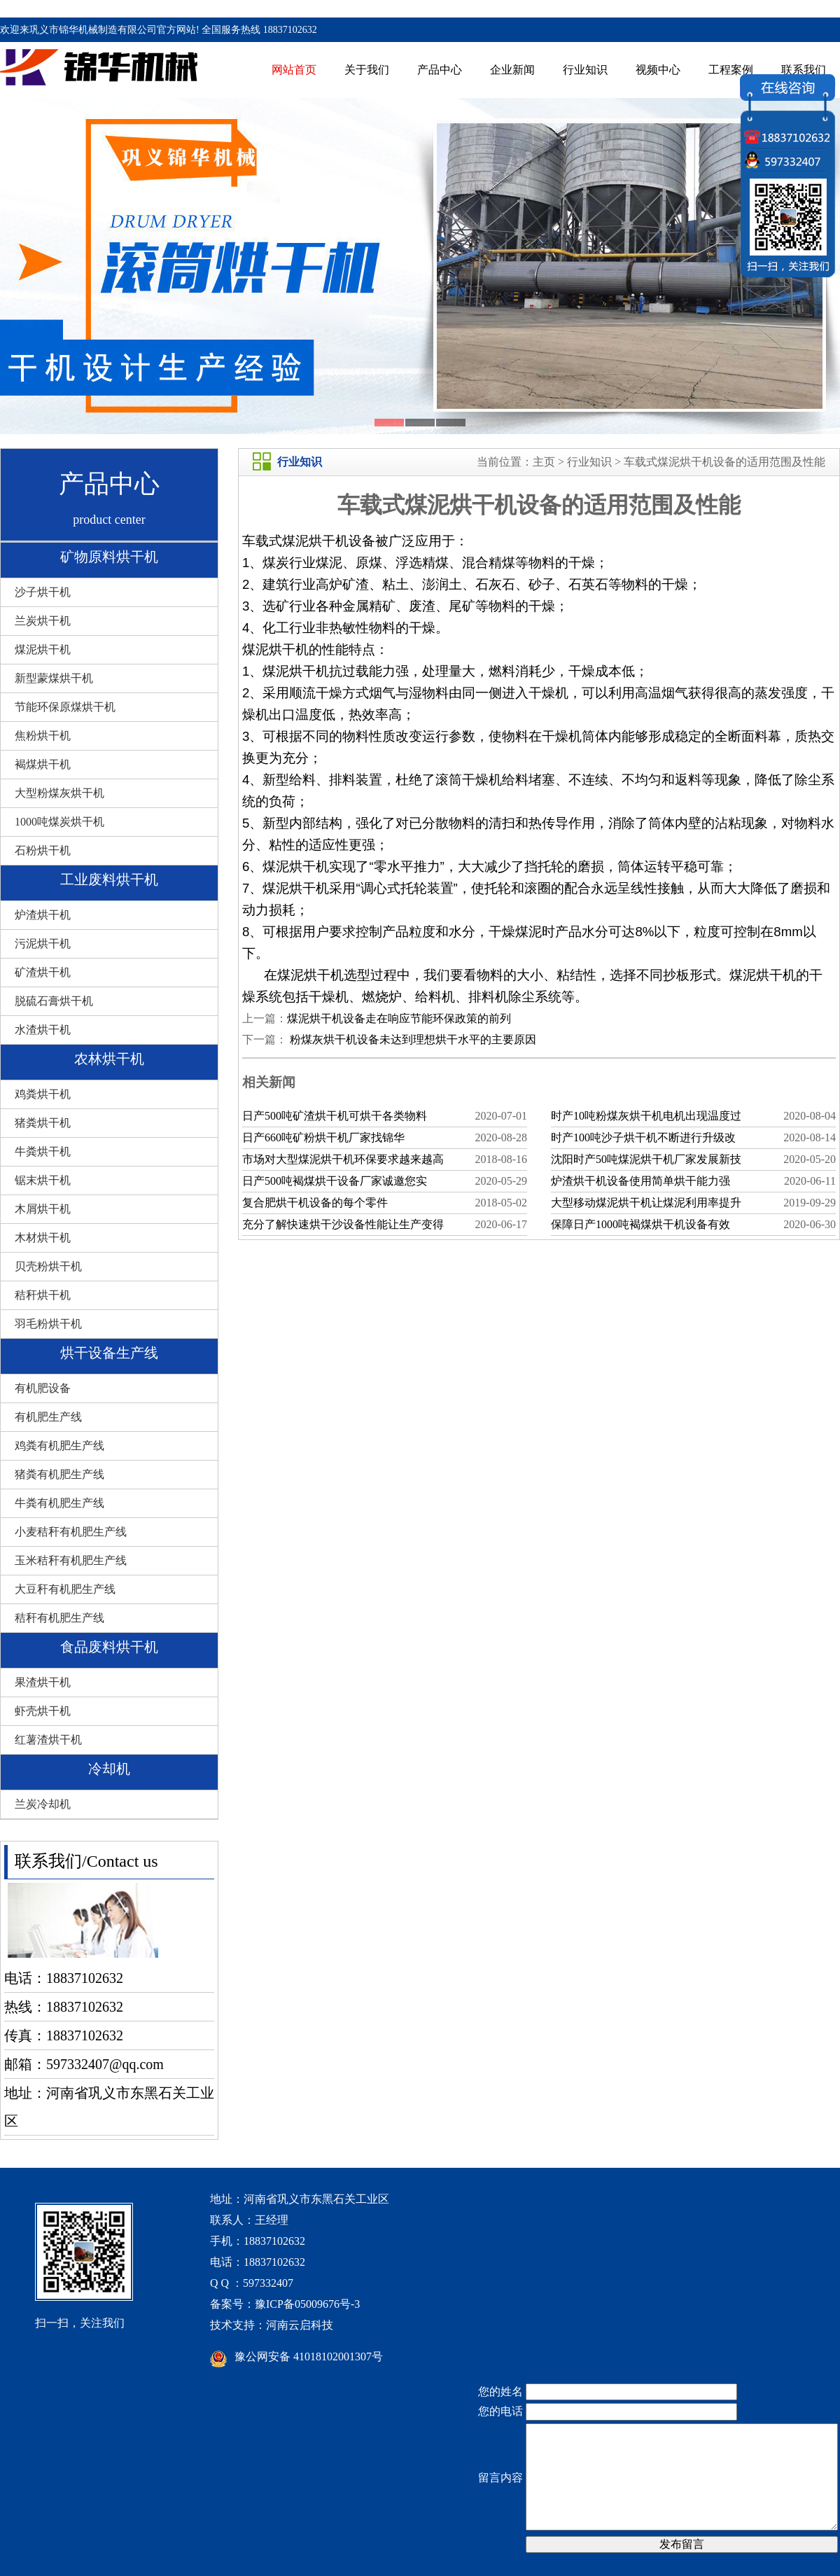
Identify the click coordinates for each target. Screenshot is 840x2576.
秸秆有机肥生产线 (59, 1618)
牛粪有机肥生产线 (59, 1503)
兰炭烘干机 (43, 621)
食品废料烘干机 (109, 1647)
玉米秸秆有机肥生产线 (71, 1560)
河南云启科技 (299, 2325)
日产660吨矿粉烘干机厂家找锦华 (323, 1137)
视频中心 (658, 70)
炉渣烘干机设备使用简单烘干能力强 (640, 1181)
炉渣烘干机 (43, 915)
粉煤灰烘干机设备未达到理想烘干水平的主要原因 (411, 1039)
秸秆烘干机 (43, 1295)
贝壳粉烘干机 (48, 1266)
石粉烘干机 (43, 850)
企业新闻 (512, 70)
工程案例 (730, 70)
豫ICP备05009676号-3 (307, 2304)
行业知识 (585, 70)
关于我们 (366, 70)
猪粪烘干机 (43, 1123)
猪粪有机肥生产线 (59, 1474)
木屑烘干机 (43, 1209)
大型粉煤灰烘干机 (59, 793)
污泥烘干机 (43, 943)
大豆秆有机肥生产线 (65, 1589)
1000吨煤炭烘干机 (59, 822)
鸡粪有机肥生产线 (59, 1445)
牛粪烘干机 (43, 1151)
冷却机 (109, 1768)
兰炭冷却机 (43, 1804)
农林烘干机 (109, 1058)
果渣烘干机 (43, 1682)
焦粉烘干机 (43, 736)
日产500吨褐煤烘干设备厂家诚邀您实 (334, 1181)
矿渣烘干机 (43, 972)
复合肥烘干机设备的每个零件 (315, 1203)
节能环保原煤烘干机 (65, 707)
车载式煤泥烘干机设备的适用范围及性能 (724, 462)
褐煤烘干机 (43, 764)
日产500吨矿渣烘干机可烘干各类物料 (334, 1116)
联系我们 (803, 70)
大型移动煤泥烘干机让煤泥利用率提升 (646, 1203)
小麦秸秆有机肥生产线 (71, 1532)
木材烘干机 (43, 1238)
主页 (544, 462)
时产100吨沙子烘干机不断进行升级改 (643, 1137)
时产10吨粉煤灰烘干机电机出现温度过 (646, 1116)
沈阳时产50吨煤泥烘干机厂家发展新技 (646, 1159)
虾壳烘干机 (43, 1711)
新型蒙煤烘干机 (54, 678)
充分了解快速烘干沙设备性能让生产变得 (343, 1224)
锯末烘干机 (43, 1180)
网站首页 (294, 70)
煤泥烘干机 (43, 649)
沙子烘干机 (43, 592)
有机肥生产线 (48, 1417)
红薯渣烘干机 (48, 1740)
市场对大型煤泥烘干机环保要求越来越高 (343, 1159)
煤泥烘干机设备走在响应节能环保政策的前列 (399, 1018)
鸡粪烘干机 (43, 1094)
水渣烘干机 (43, 1030)
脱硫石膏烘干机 (54, 1001)
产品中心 (439, 70)
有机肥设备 (43, 1388)
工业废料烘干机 (109, 879)
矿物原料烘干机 (109, 556)
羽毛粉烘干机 (48, 1324)
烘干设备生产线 (109, 1352)
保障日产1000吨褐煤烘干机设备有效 (640, 1224)
